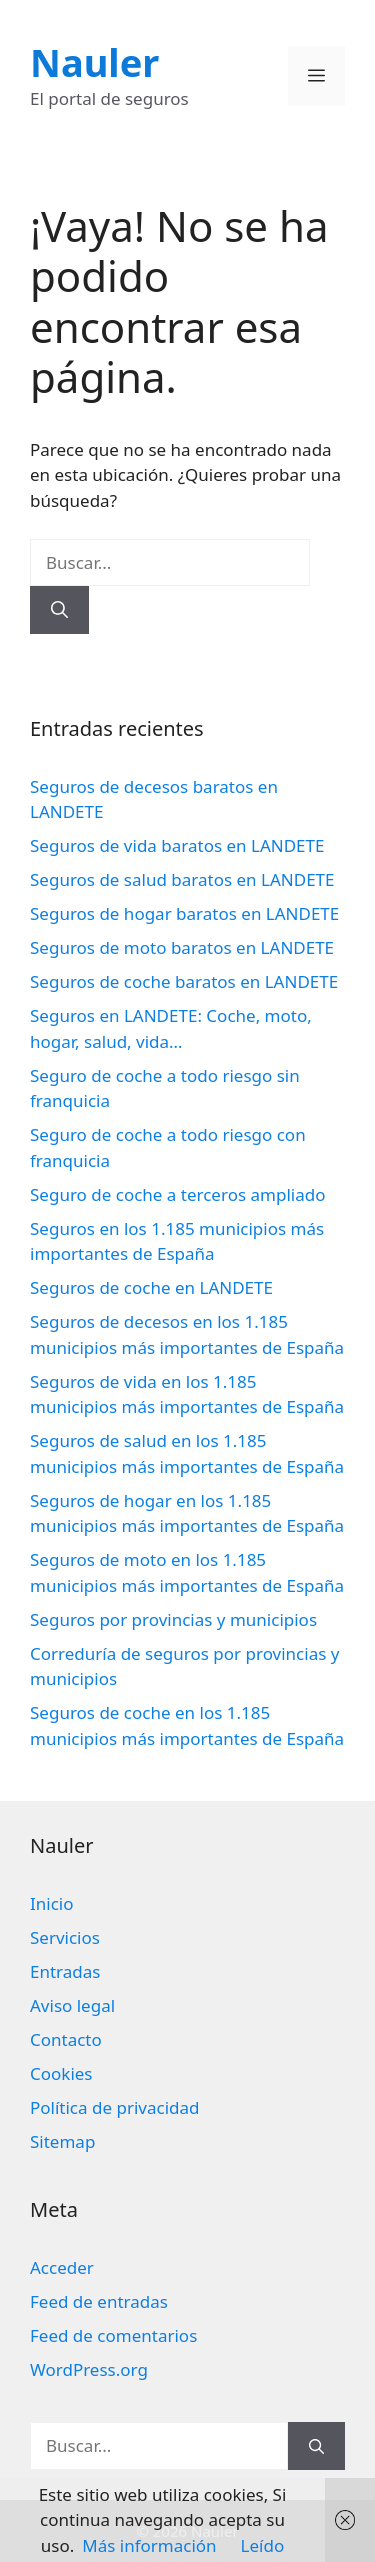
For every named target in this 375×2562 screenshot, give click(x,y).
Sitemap (62, 2141)
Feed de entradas (99, 2301)
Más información (149, 2545)
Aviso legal (72, 2005)
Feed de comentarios (113, 2335)
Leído (263, 2545)
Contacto (66, 2039)
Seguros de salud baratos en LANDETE (182, 879)
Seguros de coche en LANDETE (151, 1287)
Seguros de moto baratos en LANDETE (182, 947)
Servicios (65, 1937)
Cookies (61, 2073)
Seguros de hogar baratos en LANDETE (184, 913)
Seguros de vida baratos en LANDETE (177, 845)
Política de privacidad (114, 2107)
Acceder (62, 2267)
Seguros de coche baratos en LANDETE (184, 981)
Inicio (52, 1903)
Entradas (65, 1971)
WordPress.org (89, 2369)
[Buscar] (59, 610)
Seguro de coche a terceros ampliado (177, 1194)
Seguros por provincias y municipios (173, 1619)
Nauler (94, 62)
